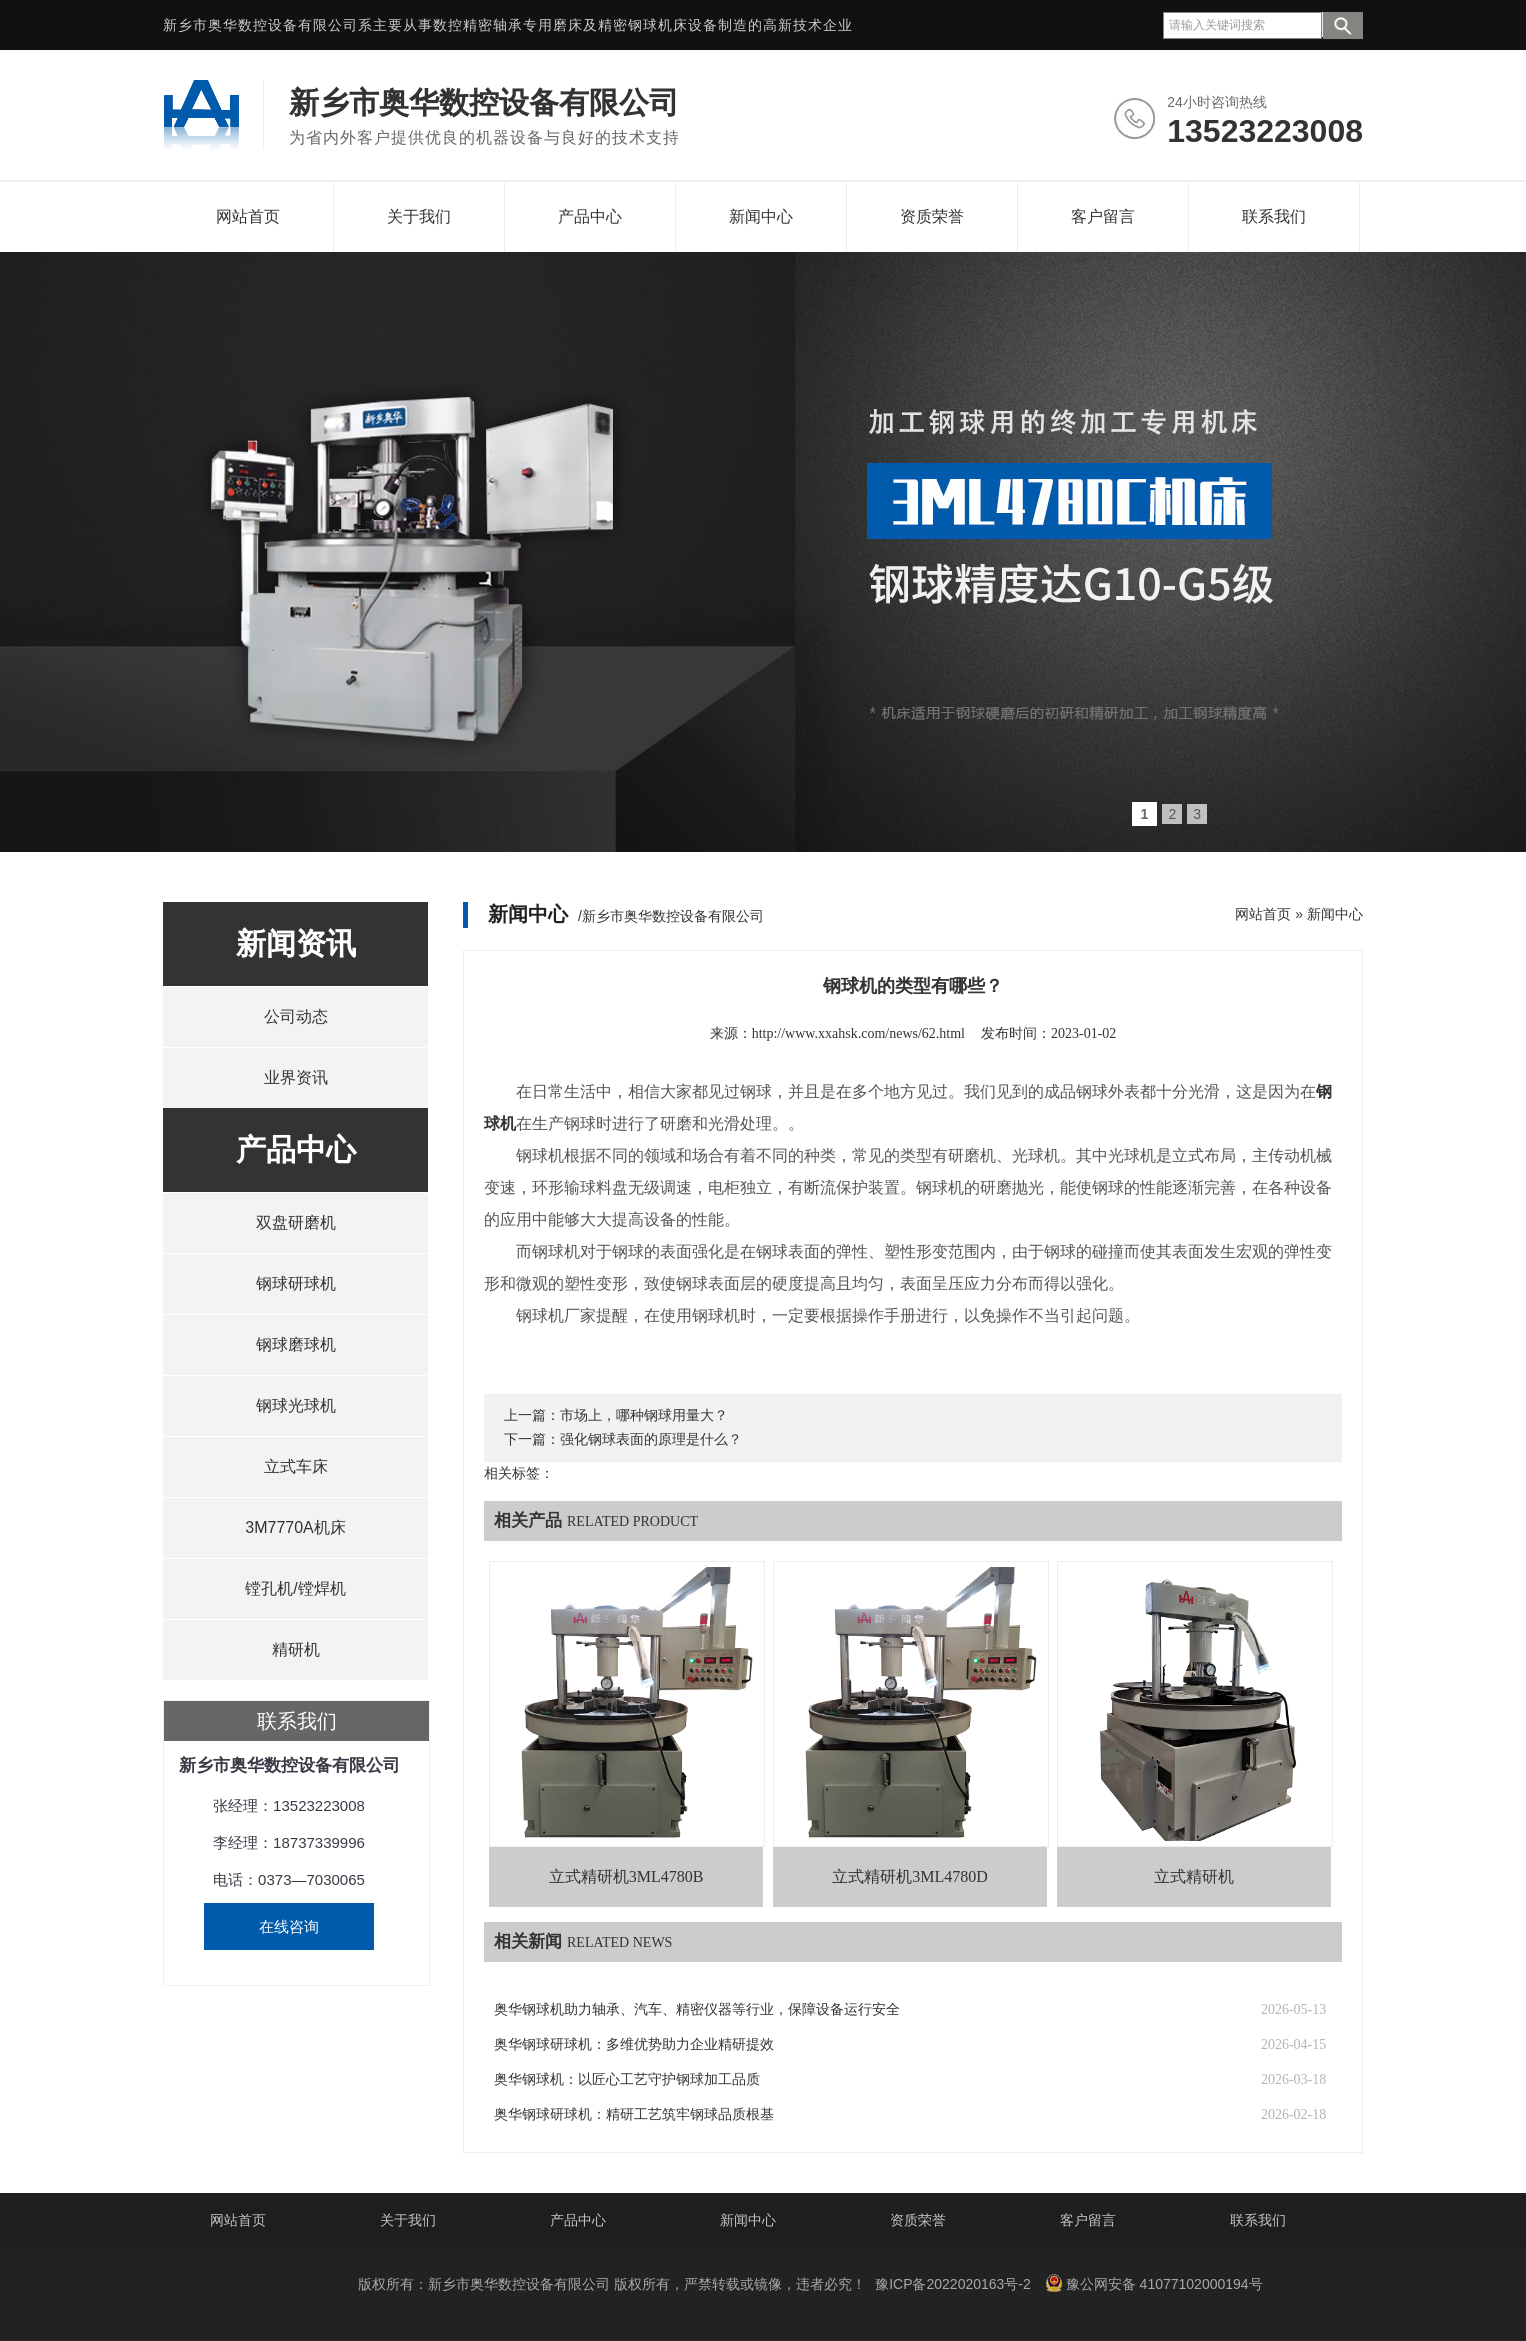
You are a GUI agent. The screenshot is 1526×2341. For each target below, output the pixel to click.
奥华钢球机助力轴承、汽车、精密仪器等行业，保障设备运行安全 (697, 2009)
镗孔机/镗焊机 (295, 1588)
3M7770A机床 (295, 1527)
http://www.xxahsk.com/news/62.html (858, 1033)
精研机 (296, 1649)
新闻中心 (761, 216)
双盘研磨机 (296, 1222)
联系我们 (1274, 216)
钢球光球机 (296, 1405)
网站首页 (248, 216)
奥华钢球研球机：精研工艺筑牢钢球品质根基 (634, 2114)
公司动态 (296, 1016)
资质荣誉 (932, 216)
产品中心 (590, 216)
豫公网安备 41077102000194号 (1154, 2283)
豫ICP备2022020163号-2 (953, 2284)
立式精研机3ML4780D (910, 1876)
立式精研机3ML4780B (626, 1876)
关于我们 (419, 216)
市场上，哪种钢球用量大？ (644, 1415)
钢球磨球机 (296, 1344)
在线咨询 (289, 1926)
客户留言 (1103, 216)
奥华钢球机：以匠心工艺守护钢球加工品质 (627, 2079)
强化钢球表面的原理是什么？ (651, 1439)
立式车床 (296, 1466)
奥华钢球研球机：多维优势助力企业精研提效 (634, 2044)
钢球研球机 (296, 1283)
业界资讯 (296, 1077)
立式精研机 (1194, 1876)
